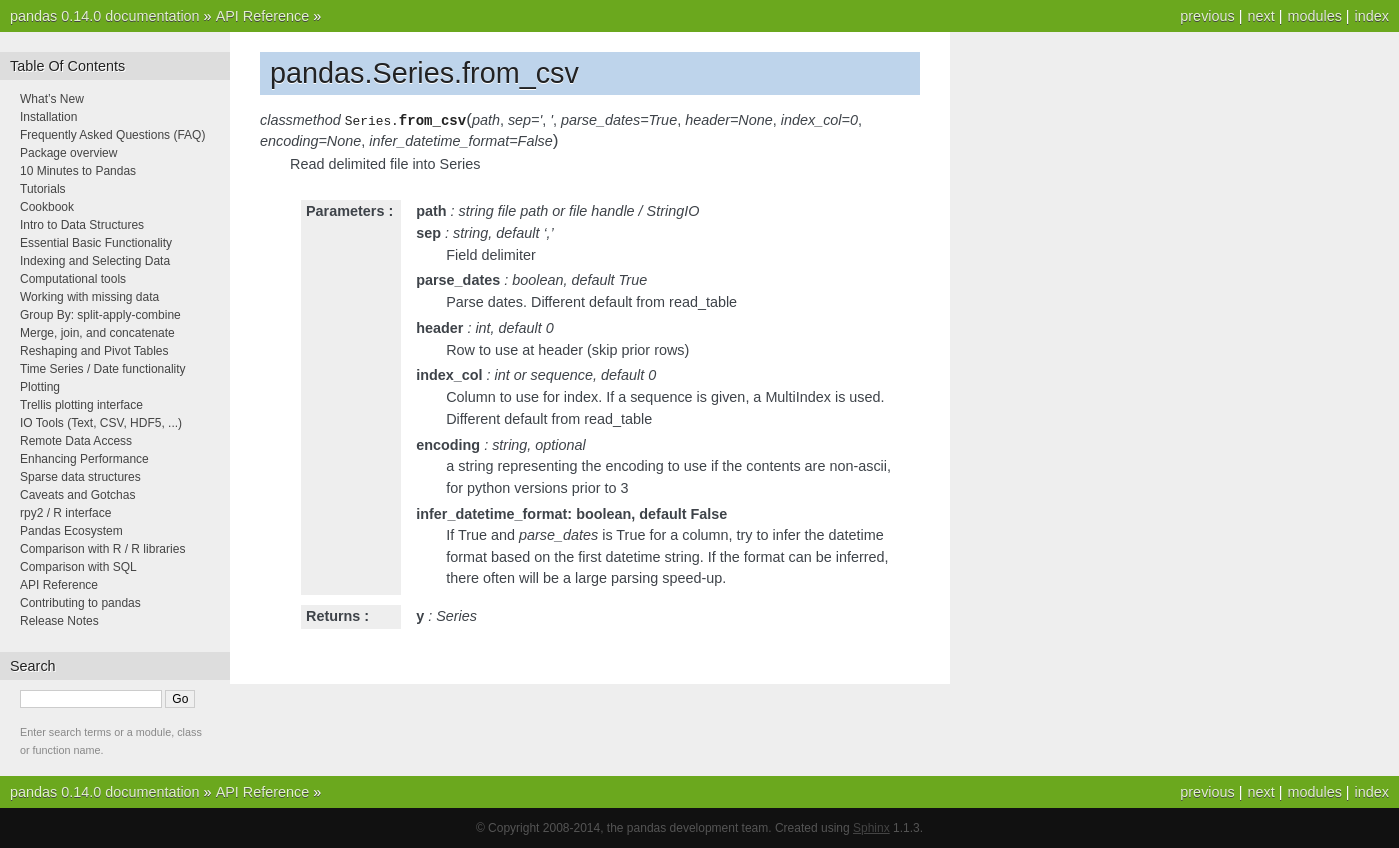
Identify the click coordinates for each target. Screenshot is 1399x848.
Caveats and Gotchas (77, 495)
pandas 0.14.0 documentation (105, 16)
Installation (48, 117)
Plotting (40, 387)
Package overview (68, 153)
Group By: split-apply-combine (100, 315)
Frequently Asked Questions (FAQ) (112, 135)
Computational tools (73, 279)
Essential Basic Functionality (96, 243)
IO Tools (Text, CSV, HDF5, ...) (101, 423)
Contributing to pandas (80, 603)
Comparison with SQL (78, 567)
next (1260, 16)
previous (1207, 16)
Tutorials (43, 189)
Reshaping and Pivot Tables (94, 351)
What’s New (52, 99)
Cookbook (47, 207)
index (1372, 16)
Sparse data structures (80, 477)
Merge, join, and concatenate (97, 333)
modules (1314, 16)
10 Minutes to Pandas (78, 171)
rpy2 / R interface (65, 513)
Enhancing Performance (84, 459)
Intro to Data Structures (82, 225)
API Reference (263, 16)
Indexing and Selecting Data (95, 261)
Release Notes (59, 621)
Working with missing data (89, 297)
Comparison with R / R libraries (102, 549)
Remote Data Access (76, 441)
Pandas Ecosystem (71, 531)
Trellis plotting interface (81, 405)
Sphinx (871, 828)
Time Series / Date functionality (103, 369)
